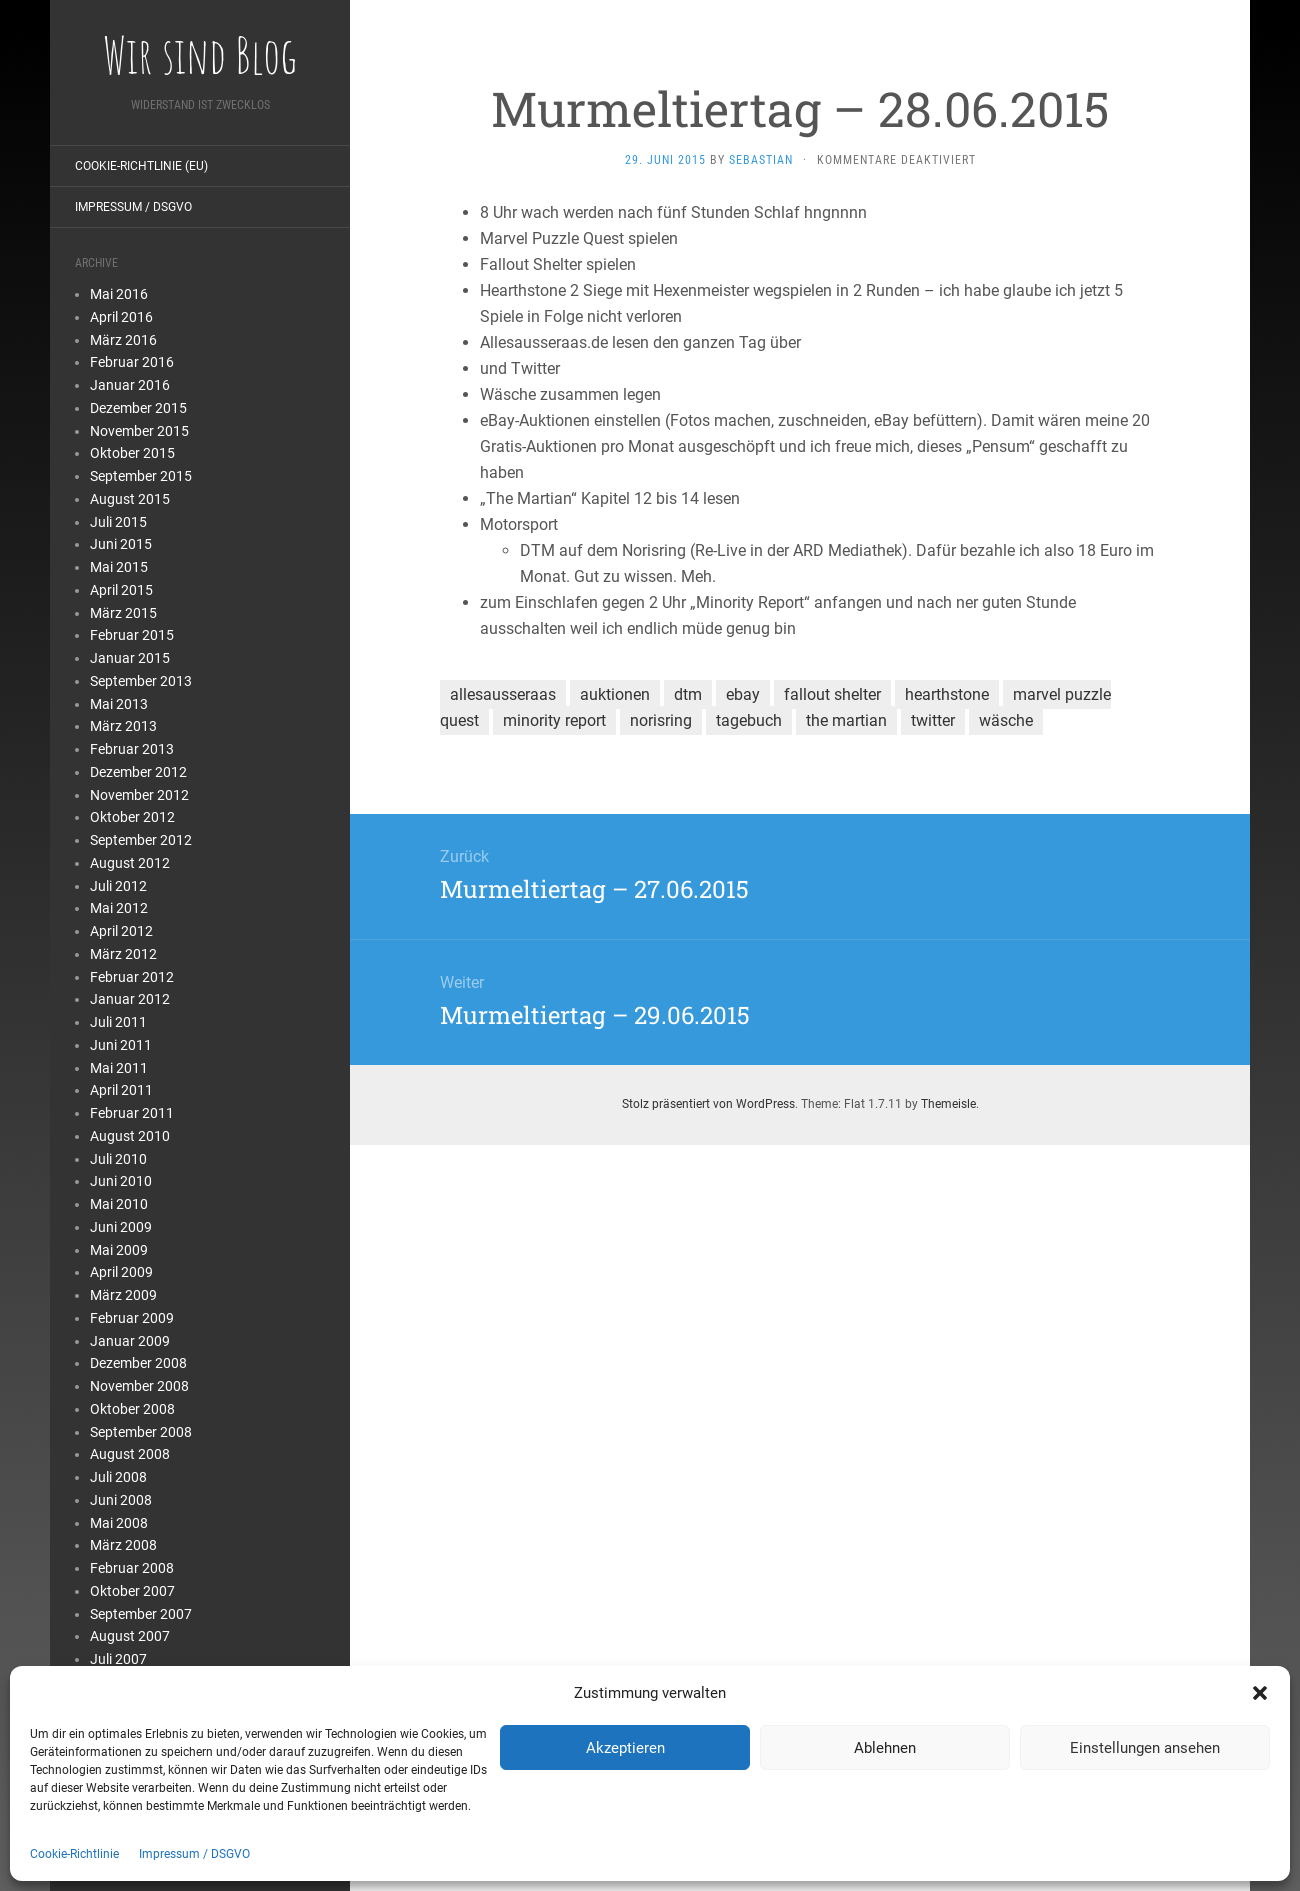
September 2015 (141, 476)
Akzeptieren (625, 1748)
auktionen (615, 694)
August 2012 (130, 863)
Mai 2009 (119, 1250)
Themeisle (948, 1104)
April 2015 (121, 590)
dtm (688, 694)
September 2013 (141, 681)
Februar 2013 (132, 749)
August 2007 (130, 1636)
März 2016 (123, 340)
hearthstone (947, 694)
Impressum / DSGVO (194, 1854)
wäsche (1006, 720)
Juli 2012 (118, 886)
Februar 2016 (132, 362)
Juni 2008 (121, 1500)
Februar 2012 (132, 977)
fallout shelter (832, 694)
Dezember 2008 (138, 1363)
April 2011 (121, 1090)
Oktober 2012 (132, 817)
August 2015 (130, 499)
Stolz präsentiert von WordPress (708, 1104)
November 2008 (139, 1386)
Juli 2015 (118, 522)
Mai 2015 (119, 567)
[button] (1260, 1693)
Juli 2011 (118, 1022)
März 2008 (123, 1545)
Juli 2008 (118, 1477)
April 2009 (121, 1272)
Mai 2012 (119, 908)
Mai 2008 (119, 1523)
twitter (933, 720)
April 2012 (121, 931)
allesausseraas (503, 694)
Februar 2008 (132, 1568)
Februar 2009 (132, 1318)
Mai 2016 (119, 294)
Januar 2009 (130, 1341)
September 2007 (141, 1614)
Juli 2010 (118, 1159)
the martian (846, 720)
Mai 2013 (119, 704)
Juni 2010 (121, 1181)
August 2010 (130, 1136)
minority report (554, 720)
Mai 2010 (119, 1204)
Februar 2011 (132, 1113)
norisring (661, 720)
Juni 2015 (121, 544)
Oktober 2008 (132, 1409)
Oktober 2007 (132, 1591)
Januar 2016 (130, 385)
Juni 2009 (121, 1227)
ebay (743, 694)
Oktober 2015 (132, 453)
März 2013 (123, 726)
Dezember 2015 (138, 408)
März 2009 (123, 1295)
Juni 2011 (121, 1045)
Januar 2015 (130, 658)
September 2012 (141, 840)
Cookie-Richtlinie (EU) (141, 166)
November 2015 (139, 431)
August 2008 (130, 1454)
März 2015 (123, 613)
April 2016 (121, 317)
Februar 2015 (132, 635)
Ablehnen (885, 1748)
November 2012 (139, 795)
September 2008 (141, 1432)
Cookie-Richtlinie (74, 1854)
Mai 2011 (119, 1068)
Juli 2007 (118, 1659)
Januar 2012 (130, 999)
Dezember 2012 (138, 772)
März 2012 (123, 954)
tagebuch (749, 720)
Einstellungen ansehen (1145, 1748)
